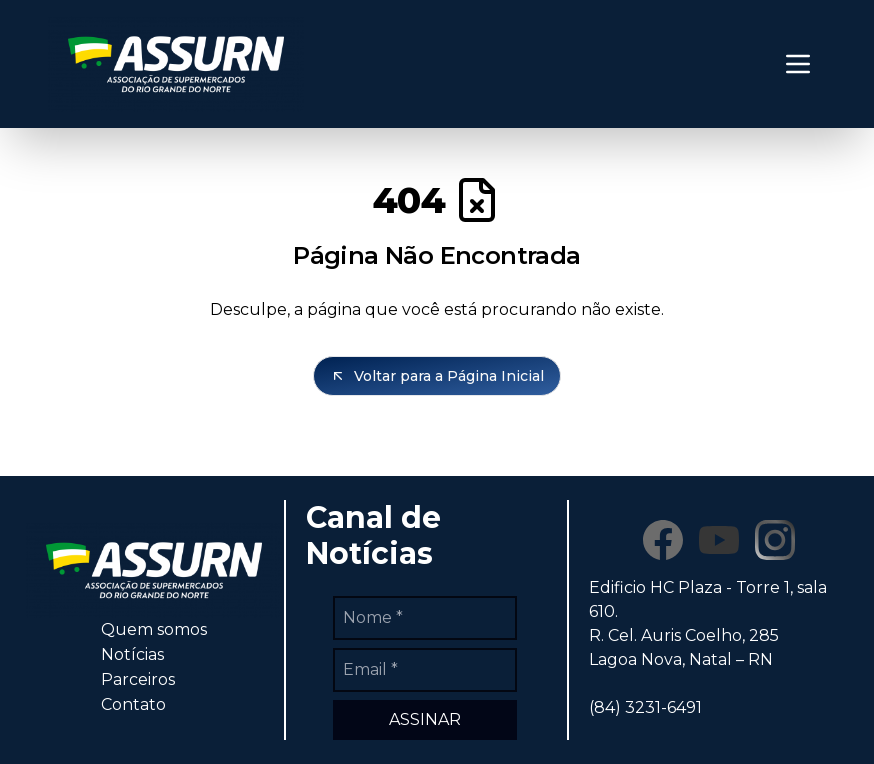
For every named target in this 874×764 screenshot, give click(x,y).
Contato (133, 704)
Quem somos (154, 629)
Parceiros (138, 679)
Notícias (132, 654)
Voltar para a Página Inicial (437, 376)
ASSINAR (425, 719)
